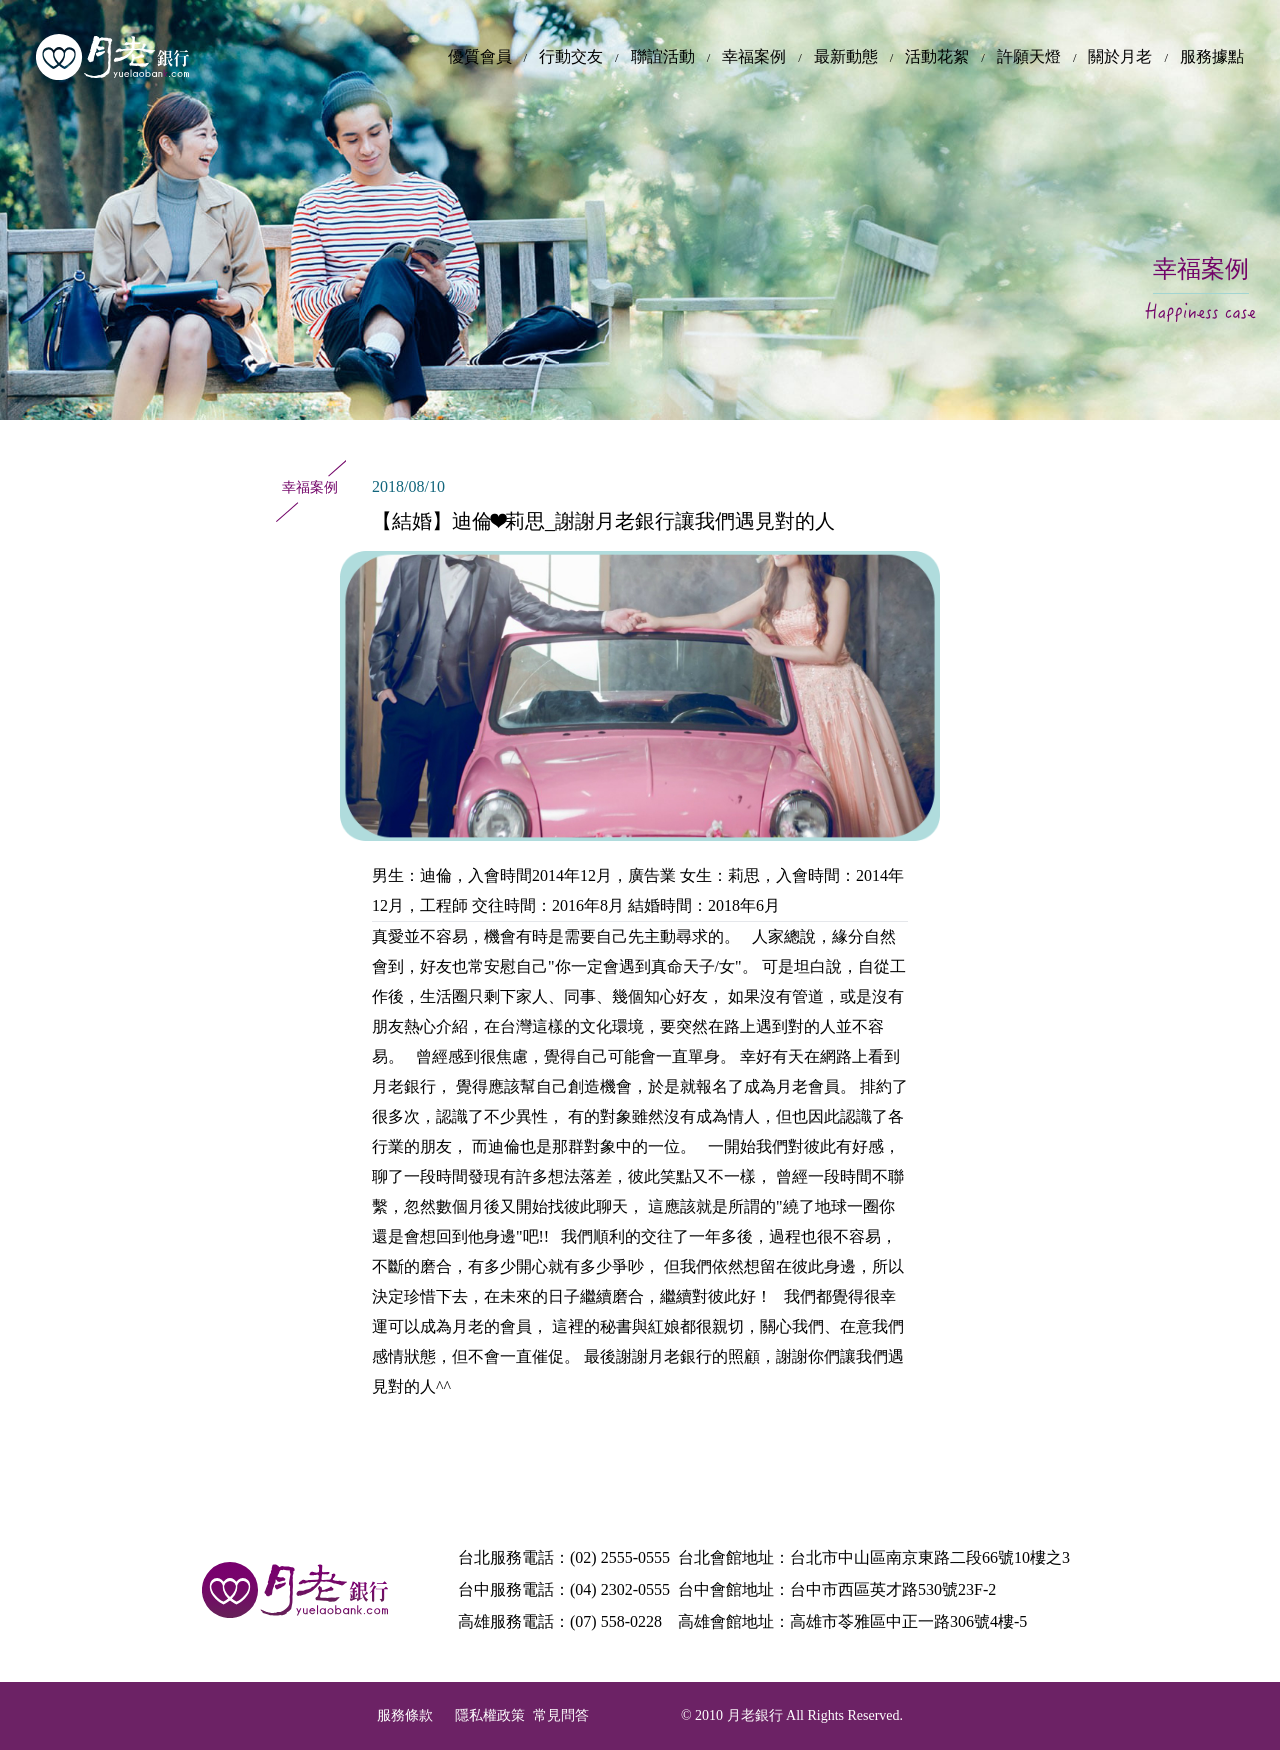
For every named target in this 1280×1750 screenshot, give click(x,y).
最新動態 (846, 56)
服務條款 (405, 1715)
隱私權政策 (490, 1715)
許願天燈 (1029, 56)
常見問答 (561, 1715)
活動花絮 (937, 56)
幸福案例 (754, 56)
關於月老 (1120, 56)
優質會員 (480, 56)
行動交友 (571, 56)
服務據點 (1212, 56)
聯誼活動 (663, 56)
